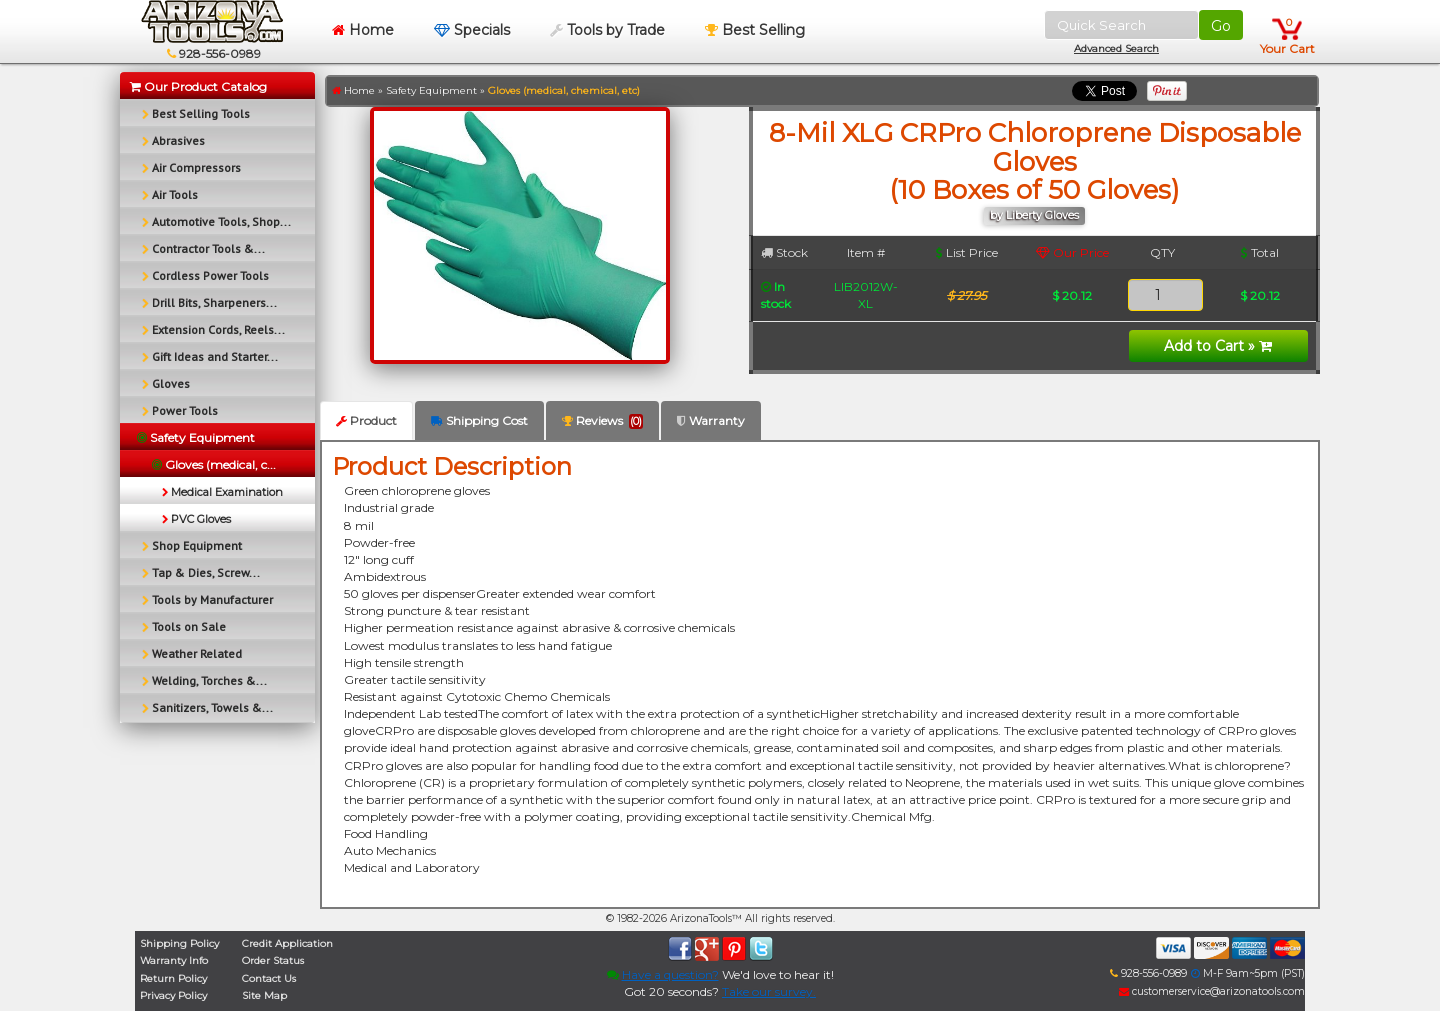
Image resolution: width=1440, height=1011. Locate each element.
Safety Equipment (431, 90)
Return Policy (173, 978)
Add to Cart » (1218, 346)
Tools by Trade (607, 30)
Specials (472, 30)
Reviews (602, 421)
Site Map (264, 995)
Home (363, 30)
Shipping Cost (479, 420)
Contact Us (269, 978)
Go (1221, 26)
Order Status (273, 960)
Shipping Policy (179, 943)
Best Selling (755, 30)
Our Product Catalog (198, 86)
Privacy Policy (173, 995)
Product (366, 420)
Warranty (711, 420)
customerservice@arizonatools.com (1212, 991)
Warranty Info (174, 960)
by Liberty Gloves (1034, 215)
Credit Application (287, 943)
